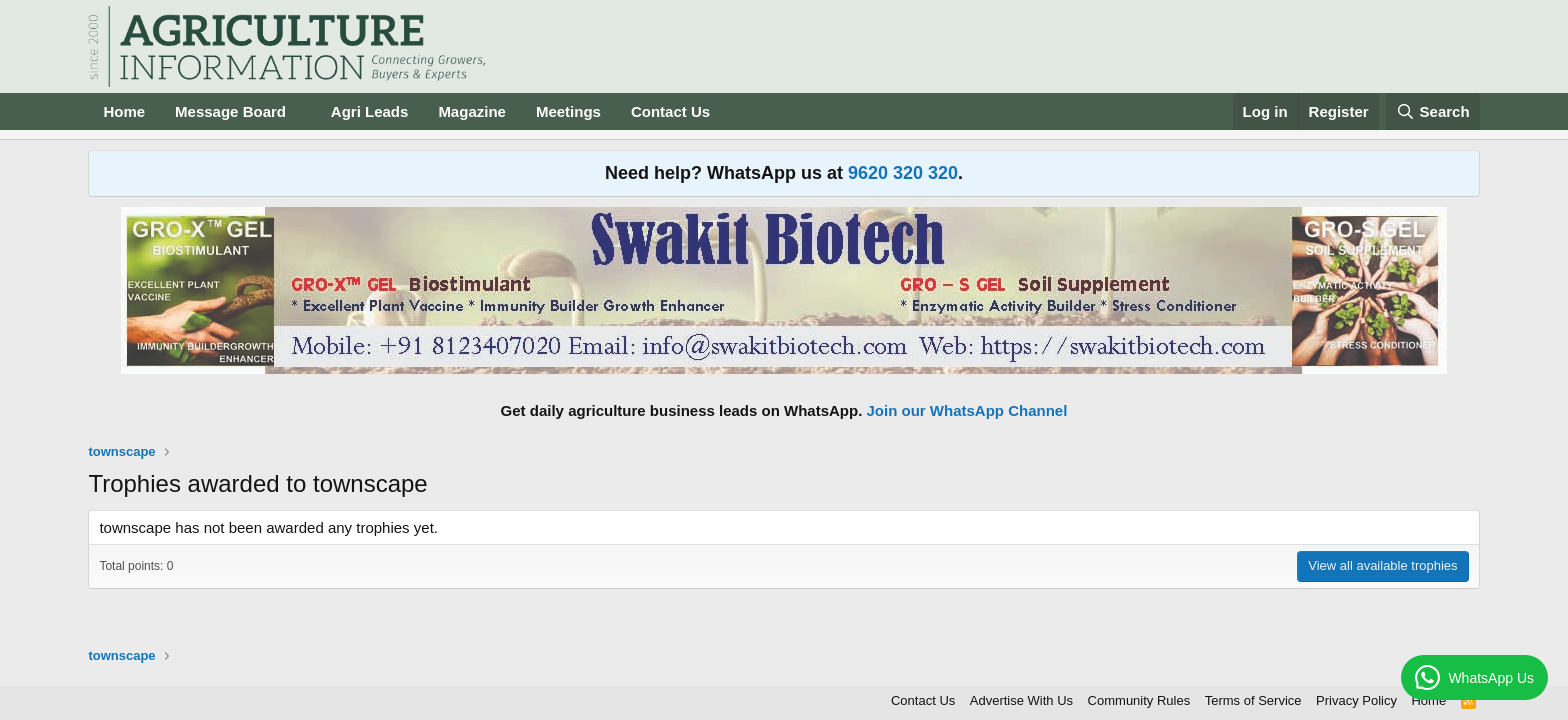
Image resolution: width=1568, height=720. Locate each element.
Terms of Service (1253, 700)
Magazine (472, 111)
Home (124, 111)
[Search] (1433, 111)
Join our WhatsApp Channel (967, 410)
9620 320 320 (903, 173)
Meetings (568, 111)
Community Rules (1139, 700)
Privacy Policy (1356, 700)
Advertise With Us (1021, 700)
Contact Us (670, 111)
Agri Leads (370, 111)
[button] (302, 111)
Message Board (230, 111)
